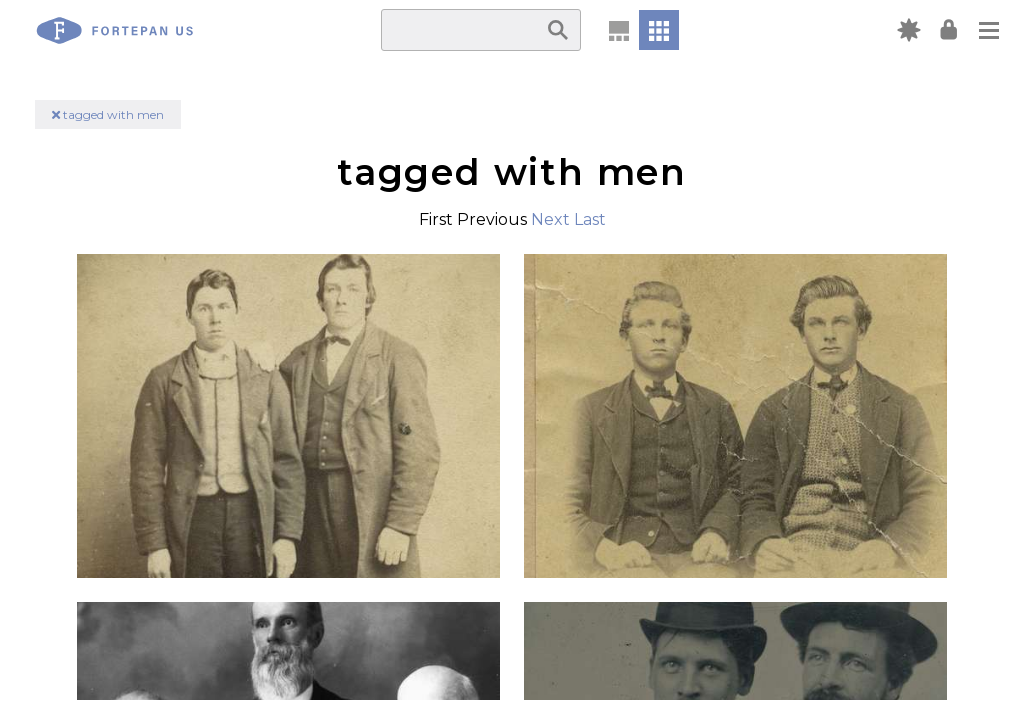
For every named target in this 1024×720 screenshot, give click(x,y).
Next (550, 219)
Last (590, 219)
